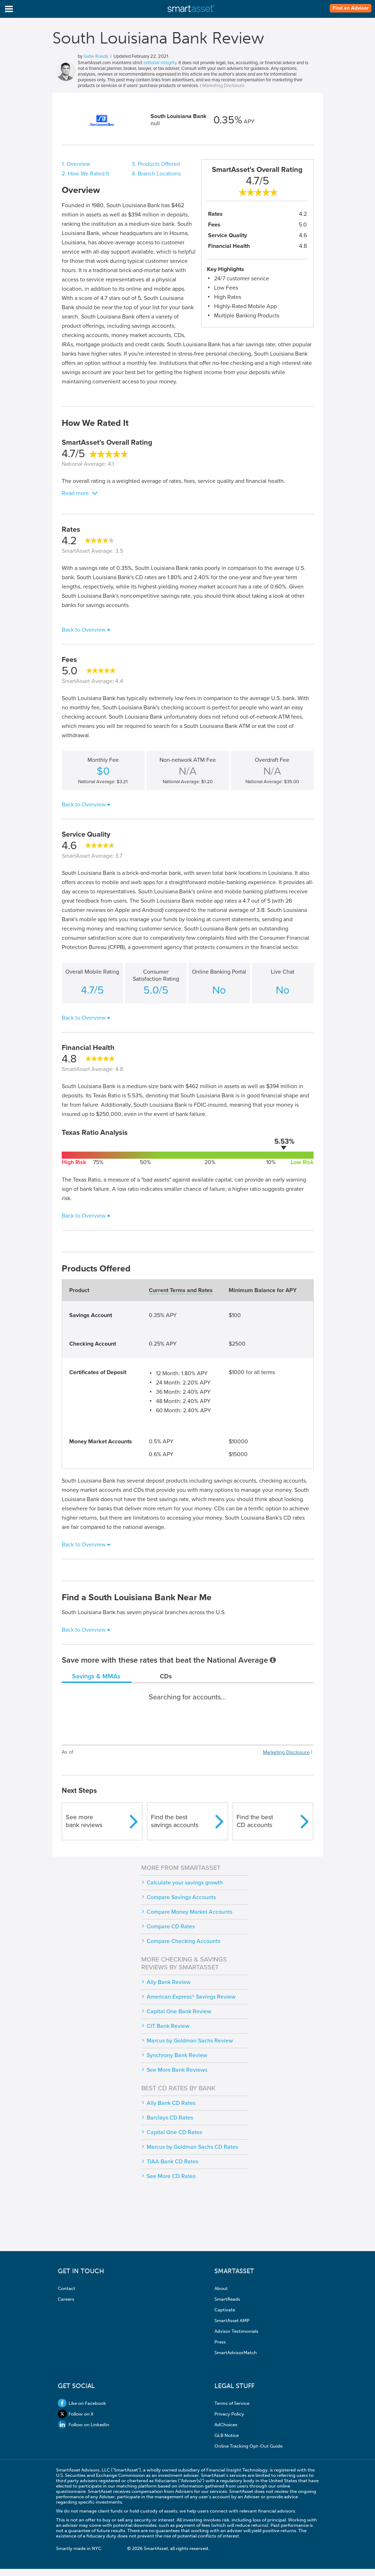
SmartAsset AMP (231, 2320)
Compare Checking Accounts (183, 1941)
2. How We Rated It (85, 173)
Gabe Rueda (95, 56)
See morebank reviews (84, 1821)
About (221, 2288)
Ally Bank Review (169, 1982)
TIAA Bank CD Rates (172, 2161)
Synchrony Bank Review (177, 2055)
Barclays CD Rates (170, 2117)
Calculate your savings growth (185, 1882)
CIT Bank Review (168, 2026)
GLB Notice (226, 2435)
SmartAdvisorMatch (235, 2352)
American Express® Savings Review (191, 1996)
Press (220, 2342)
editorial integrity (159, 63)
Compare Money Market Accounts (189, 1912)
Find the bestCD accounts (255, 1821)
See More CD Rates (171, 2176)
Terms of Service (231, 2403)
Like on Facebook (82, 2403)
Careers (66, 2299)
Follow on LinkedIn (83, 2424)
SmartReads (227, 2299)
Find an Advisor (351, 8)
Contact (66, 2288)
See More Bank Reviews (177, 2069)
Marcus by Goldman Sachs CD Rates (192, 2147)
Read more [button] (75, 493)
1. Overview (76, 164)
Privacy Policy (229, 2414)
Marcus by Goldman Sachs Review (190, 2040)
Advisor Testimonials (236, 2331)
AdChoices (225, 2424)
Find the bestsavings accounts (174, 1821)
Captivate (224, 2309)
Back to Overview (84, 629)
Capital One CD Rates (174, 2132)
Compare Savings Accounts (181, 1897)
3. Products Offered (156, 164)
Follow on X (75, 2414)
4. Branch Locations (156, 173)
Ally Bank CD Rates (171, 2103)
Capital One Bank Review (179, 2011)
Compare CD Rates (171, 1926)
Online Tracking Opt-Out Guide (248, 2446)
